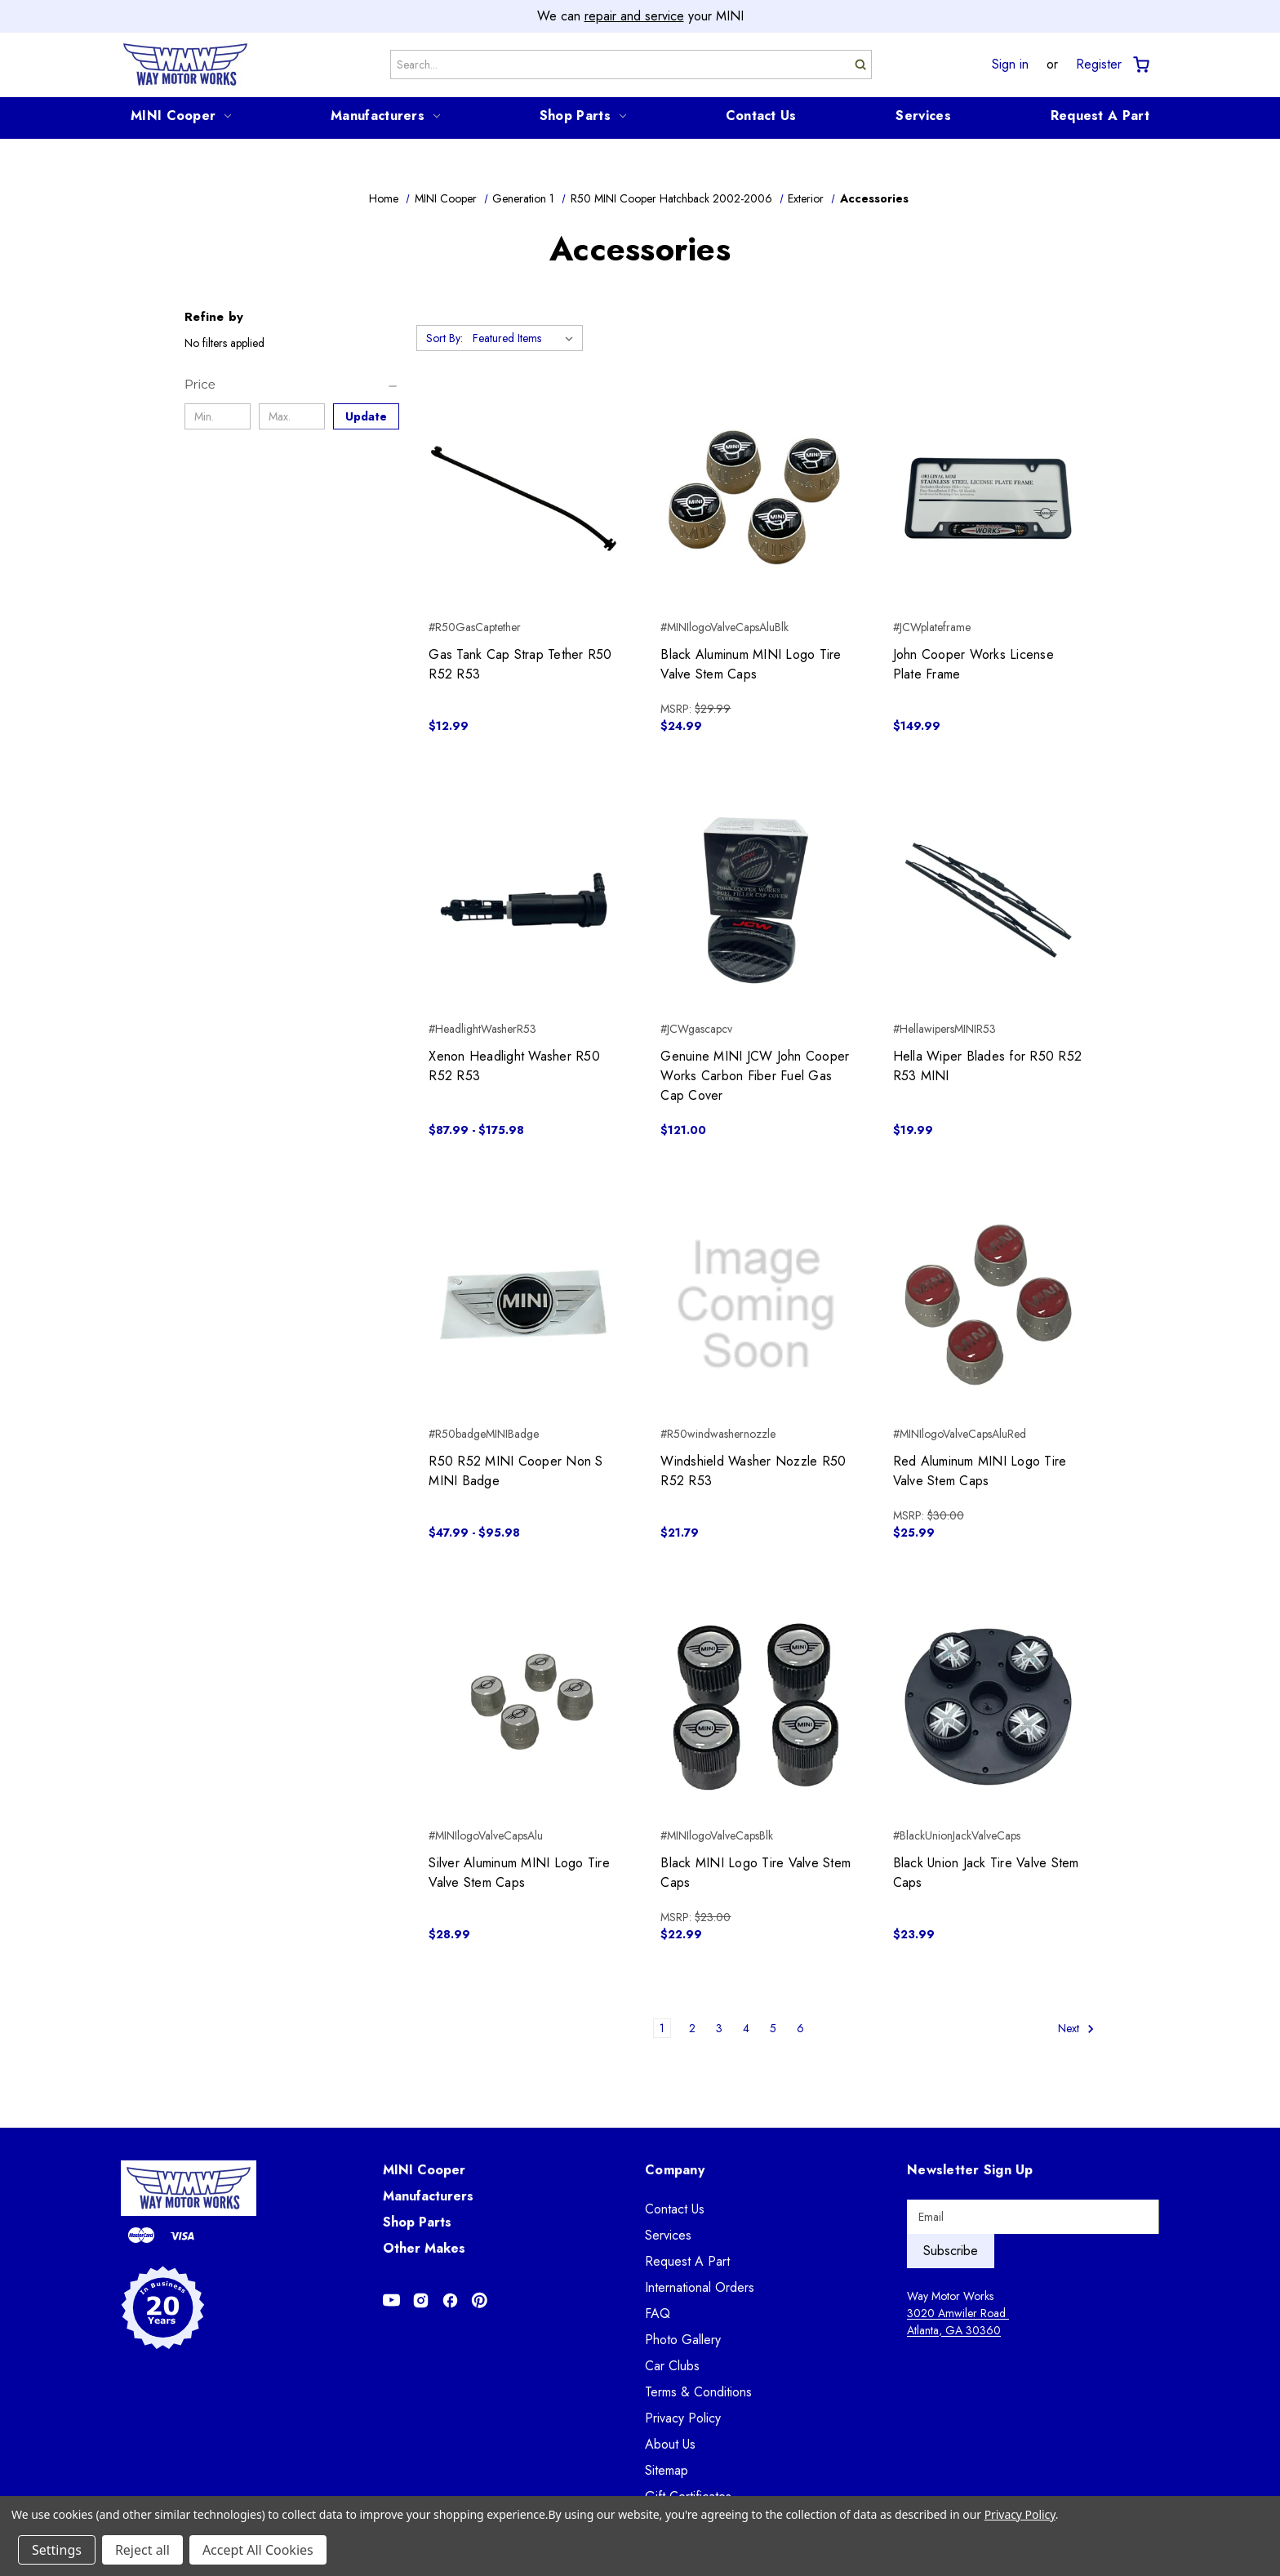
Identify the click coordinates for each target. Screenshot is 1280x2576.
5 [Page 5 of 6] (773, 2028)
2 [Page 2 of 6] (692, 2028)
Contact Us (761, 115)
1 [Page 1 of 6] (662, 2028)
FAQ (657, 2313)
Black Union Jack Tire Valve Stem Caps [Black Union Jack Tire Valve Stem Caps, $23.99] (986, 1872)
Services (923, 115)
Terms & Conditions (698, 2391)
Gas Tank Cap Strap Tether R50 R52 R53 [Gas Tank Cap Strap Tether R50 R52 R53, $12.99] (520, 664)
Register (1099, 64)
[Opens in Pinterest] (479, 2300)
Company (674, 2169)
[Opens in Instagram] (420, 2300)
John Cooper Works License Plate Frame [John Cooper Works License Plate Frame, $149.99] (973, 664)
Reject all (142, 2550)
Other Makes (424, 2248)
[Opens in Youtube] (391, 2300)
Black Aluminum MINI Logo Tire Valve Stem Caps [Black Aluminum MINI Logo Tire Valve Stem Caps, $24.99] (750, 664)
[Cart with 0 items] (1140, 65)
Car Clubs (672, 2365)
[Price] (291, 384)
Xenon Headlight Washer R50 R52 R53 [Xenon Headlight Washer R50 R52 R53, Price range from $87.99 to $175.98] (514, 1066)
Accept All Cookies (257, 2550)
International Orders (699, 2287)
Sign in (1010, 64)
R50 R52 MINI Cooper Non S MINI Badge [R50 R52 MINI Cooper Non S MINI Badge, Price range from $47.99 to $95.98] (515, 1471)
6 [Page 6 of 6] (800, 2028)
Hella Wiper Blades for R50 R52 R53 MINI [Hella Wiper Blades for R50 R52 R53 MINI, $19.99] (987, 1066)
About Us (670, 2444)
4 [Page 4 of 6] (746, 2028)
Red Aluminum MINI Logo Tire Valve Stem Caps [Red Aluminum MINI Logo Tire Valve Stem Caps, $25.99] (980, 1471)
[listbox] (526, 338)
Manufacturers (385, 115)
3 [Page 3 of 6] (719, 2028)
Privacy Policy (683, 2418)
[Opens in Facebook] (450, 2300)
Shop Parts (583, 115)
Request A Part (1100, 115)
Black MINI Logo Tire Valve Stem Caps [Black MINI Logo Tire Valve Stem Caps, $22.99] (755, 1872)
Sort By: (444, 338)
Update (366, 416)
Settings (57, 2550)
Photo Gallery (683, 2339)
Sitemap (666, 2470)
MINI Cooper (181, 115)
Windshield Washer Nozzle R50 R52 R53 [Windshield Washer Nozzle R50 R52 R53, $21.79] (753, 1471)
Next (1076, 2028)
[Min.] (217, 416)
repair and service (634, 16)
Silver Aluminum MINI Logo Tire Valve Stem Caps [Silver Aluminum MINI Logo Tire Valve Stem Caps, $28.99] (519, 1872)
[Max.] (292, 416)
